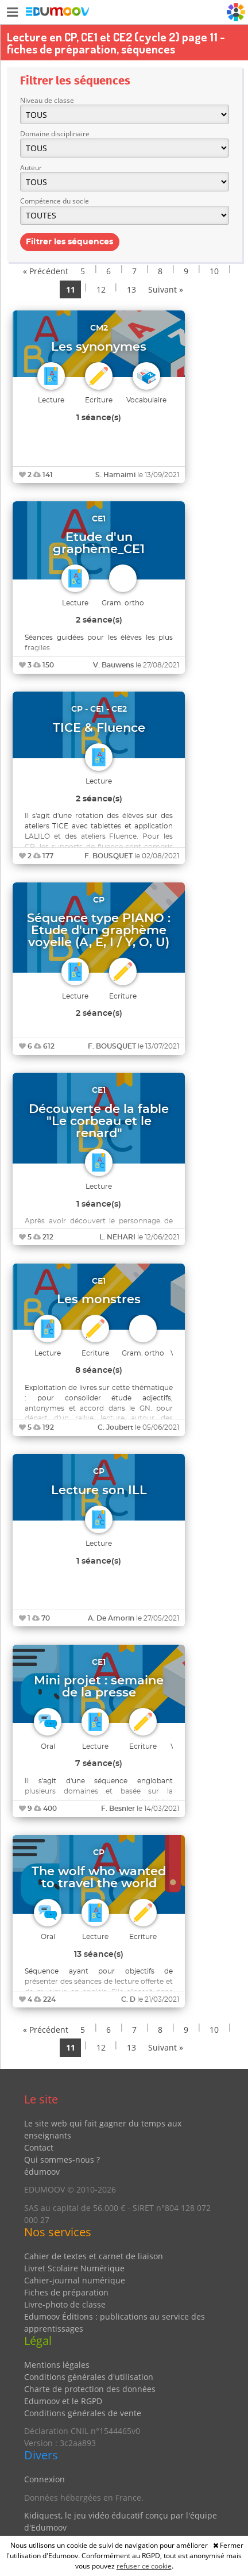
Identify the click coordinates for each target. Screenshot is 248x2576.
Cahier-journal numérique (74, 2280)
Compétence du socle (54, 201)
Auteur (31, 167)
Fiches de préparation (66, 2292)
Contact (38, 2147)
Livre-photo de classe (65, 2304)
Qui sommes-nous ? (62, 2159)
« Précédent (45, 271)
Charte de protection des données (90, 2388)
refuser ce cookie (144, 2566)
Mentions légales (57, 2364)
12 (101, 289)
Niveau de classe (47, 100)
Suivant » (165, 289)
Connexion (44, 2479)
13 (131, 289)
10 (214, 271)
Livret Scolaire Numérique (74, 2268)
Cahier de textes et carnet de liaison (93, 2256)
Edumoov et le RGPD (63, 2400)
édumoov (42, 2171)
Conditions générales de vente (82, 2413)
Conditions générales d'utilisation (88, 2376)
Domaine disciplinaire (55, 133)
